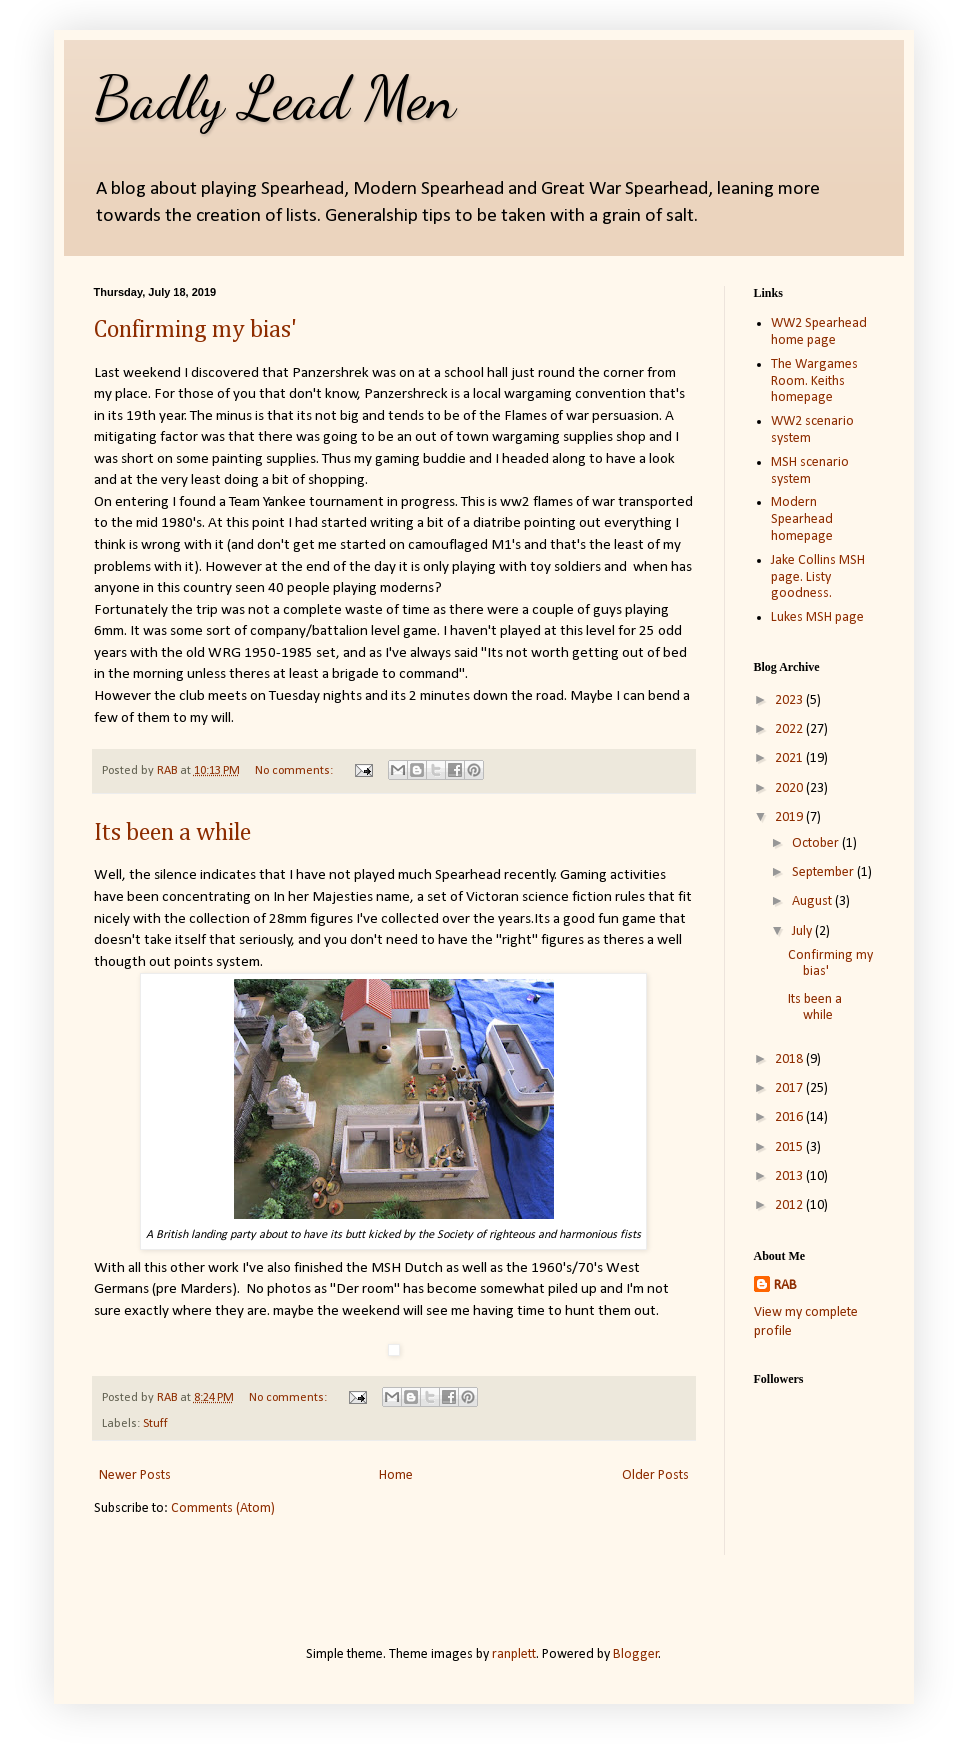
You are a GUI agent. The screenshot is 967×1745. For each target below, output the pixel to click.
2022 (790, 729)
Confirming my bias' (195, 330)
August (813, 901)
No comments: (295, 771)
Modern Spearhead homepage (802, 519)
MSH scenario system (810, 471)
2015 (790, 1147)
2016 (790, 1117)
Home (396, 1475)
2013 (790, 1176)
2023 (790, 700)
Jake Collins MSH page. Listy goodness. (818, 577)
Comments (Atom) (223, 1508)
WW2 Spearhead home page (819, 332)
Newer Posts (135, 1475)
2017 (790, 1088)
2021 (790, 758)
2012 (790, 1205)
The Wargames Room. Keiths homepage (814, 381)
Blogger (636, 1654)
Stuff (155, 1424)
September (824, 872)
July (803, 931)
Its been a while (172, 833)
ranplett (514, 1654)
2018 (790, 1059)
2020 (790, 788)
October (817, 843)
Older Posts (655, 1475)
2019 (790, 817)
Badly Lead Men (275, 98)
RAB (785, 1285)
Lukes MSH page (817, 617)
